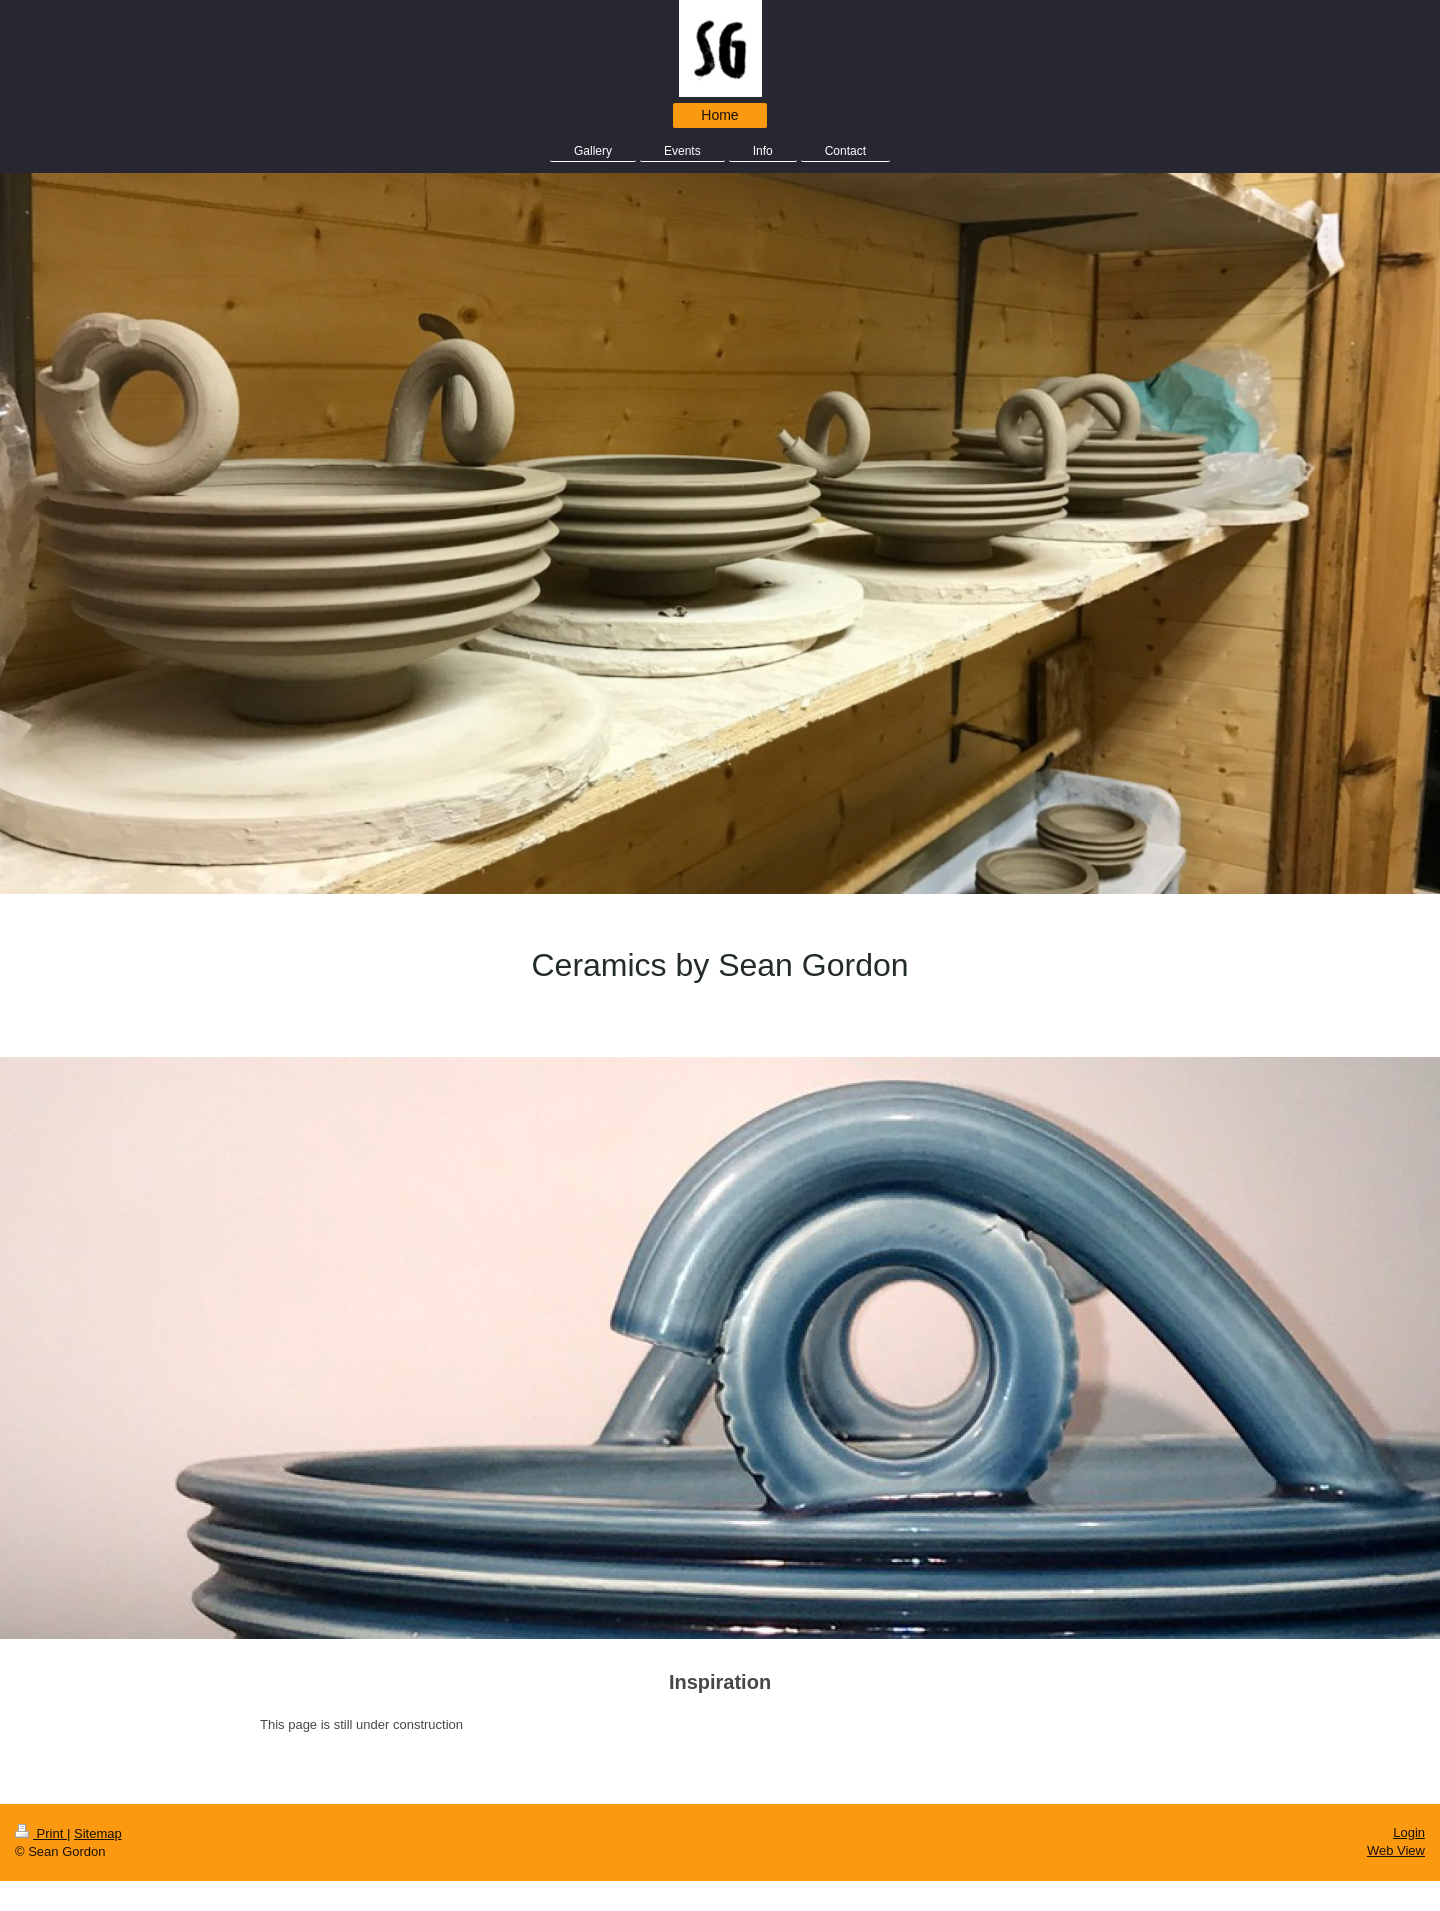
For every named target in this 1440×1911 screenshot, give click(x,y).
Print (41, 1833)
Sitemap (98, 1833)
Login (1409, 1832)
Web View (1396, 1850)
